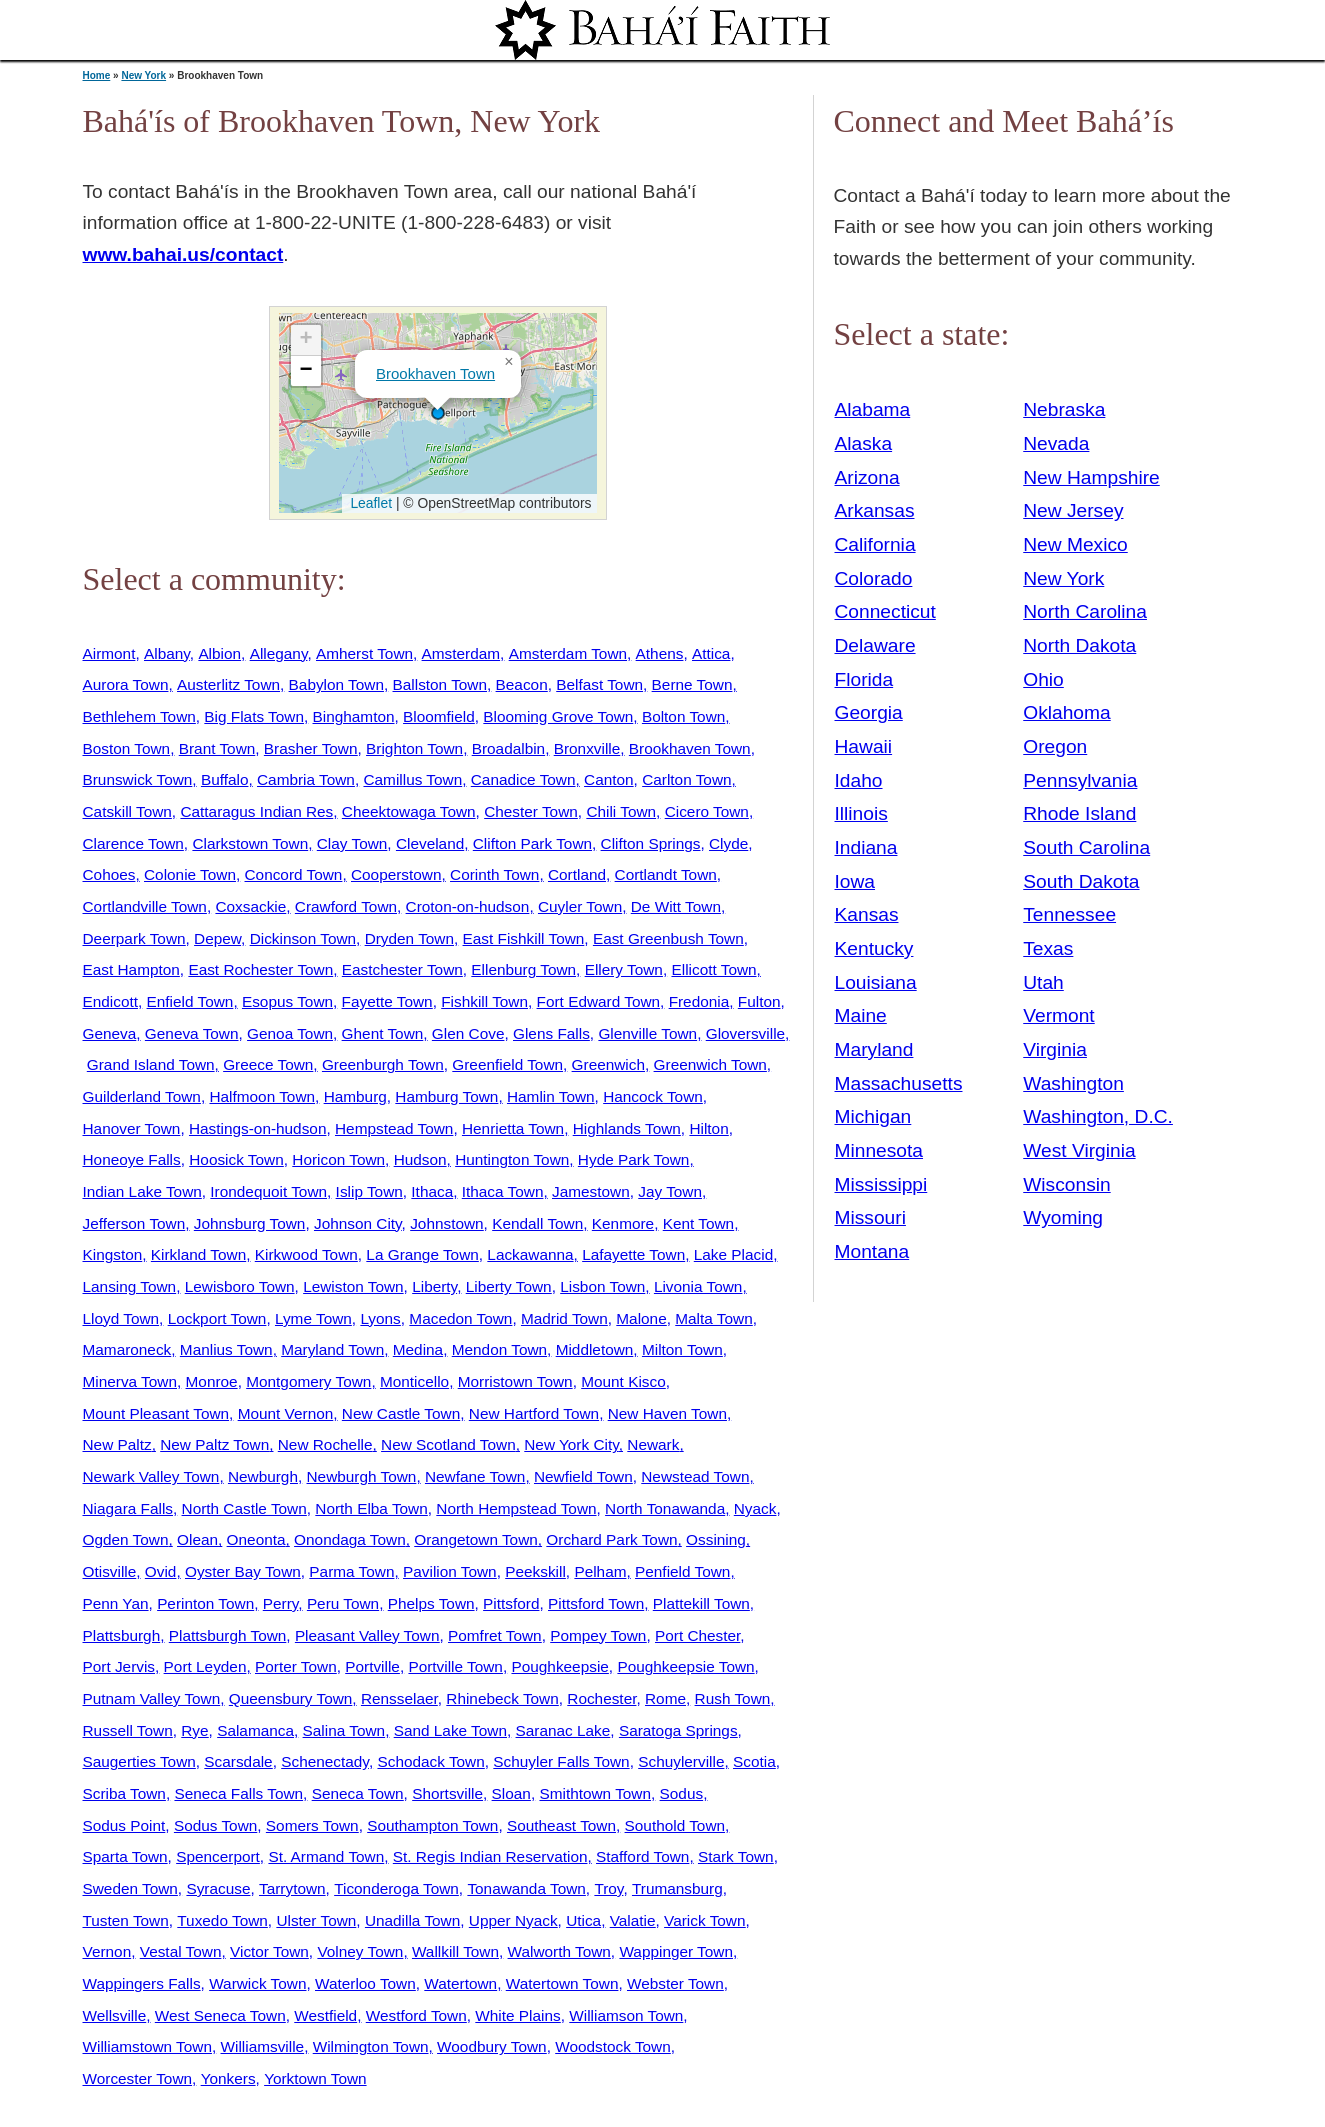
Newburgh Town (362, 1476)
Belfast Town (599, 684)
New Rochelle (325, 1444)
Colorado (874, 578)
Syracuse (218, 1888)
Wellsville (115, 2015)
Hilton (708, 1128)
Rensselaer (399, 1698)
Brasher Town (311, 748)
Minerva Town (130, 1381)
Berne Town (692, 684)
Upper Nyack (513, 1920)
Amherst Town (364, 653)
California (875, 544)
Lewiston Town (353, 1286)
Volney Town (360, 1951)
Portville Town (455, 1666)
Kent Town (698, 1223)
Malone (641, 1318)
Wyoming (1063, 1217)
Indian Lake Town (142, 1191)
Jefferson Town (134, 1223)
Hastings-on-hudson (257, 1128)
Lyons (380, 1318)
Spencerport (218, 1856)
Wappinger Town (676, 1951)
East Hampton (131, 969)
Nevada (1056, 443)
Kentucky (874, 948)
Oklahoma (1066, 712)
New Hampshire (1091, 477)
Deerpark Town (134, 938)
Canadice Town (523, 779)
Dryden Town (409, 938)
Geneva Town (192, 1033)
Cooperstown (396, 874)
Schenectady (325, 1761)
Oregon (1055, 746)
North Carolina (1085, 611)
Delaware (875, 645)
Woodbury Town (492, 2046)
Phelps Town (431, 1603)
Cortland (577, 874)
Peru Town (343, 1603)
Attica (711, 653)
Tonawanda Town (526, 1888)
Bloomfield (439, 716)
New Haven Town (667, 1413)
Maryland (874, 1049)
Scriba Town (124, 1793)
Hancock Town (653, 1096)
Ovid (161, 1571)
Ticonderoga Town (396, 1888)
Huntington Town (512, 1159)
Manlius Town (226, 1349)
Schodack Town (430, 1761)
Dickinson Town (303, 938)
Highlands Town (627, 1128)
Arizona (867, 477)
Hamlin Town (551, 1096)
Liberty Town (509, 1286)
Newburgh (263, 1476)
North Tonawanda (665, 1508)
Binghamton (354, 716)
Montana (872, 1251)
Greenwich (608, 1064)
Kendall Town (537, 1223)
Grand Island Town (151, 1064)
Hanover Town (132, 1128)
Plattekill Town (701, 1603)
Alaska (864, 443)
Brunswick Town (138, 779)
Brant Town (217, 748)
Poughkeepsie (559, 1666)
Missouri (870, 1217)
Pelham (600, 1571)
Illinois (861, 813)
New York (143, 75)
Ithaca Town (503, 1191)
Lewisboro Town (240, 1286)
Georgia (869, 712)
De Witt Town (676, 906)
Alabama (873, 409)
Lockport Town (217, 1318)
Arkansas (875, 510)
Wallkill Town (455, 1951)
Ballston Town (440, 684)
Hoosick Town (236, 1159)
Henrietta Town (513, 1128)
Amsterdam (461, 653)
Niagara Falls (128, 1508)
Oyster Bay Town (243, 1571)
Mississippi (881, 1184)
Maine (861, 1015)
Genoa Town (290, 1033)
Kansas (867, 914)
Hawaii (864, 746)
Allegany (279, 653)
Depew (217, 938)
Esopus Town (287, 1001)
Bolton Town (683, 716)
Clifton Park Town (532, 843)
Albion (219, 653)
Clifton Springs (651, 843)
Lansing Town (130, 1286)
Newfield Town (583, 1476)
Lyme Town (313, 1318)
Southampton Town (432, 1825)
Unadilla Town (412, 1920)
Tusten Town (126, 1920)
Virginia (1055, 1049)
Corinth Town (494, 874)
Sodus (682, 1793)
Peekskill (535, 1571)
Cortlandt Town (666, 874)
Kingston (113, 1254)
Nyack (755, 1508)
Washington (1073, 1083)
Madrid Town (564, 1318)
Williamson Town (626, 2015)
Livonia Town (698, 1286)
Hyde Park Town (634, 1159)
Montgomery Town (308, 1381)
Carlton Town (686, 779)
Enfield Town (190, 1001)
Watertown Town (562, 1983)
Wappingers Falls (142, 1983)
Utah (1043, 982)
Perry (281, 1603)
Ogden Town (126, 1539)
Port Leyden (205, 1666)
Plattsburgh (122, 1635)
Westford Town (416, 2015)
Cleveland (430, 843)
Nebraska (1064, 409)
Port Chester (697, 1635)
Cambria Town (306, 779)
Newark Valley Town (151, 1476)
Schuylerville (681, 1761)
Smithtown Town (595, 1793)
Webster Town (675, 1983)
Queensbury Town (291, 1698)
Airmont (109, 653)
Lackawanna (530, 1254)
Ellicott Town (713, 969)
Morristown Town (515, 1381)
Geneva (110, 1033)
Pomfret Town (495, 1635)
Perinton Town (205, 1603)
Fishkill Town (484, 1001)
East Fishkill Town (524, 938)
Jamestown (591, 1191)
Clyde (728, 843)
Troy (608, 1888)
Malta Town (713, 1318)
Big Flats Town (254, 716)
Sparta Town (125, 1856)
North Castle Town (244, 1508)
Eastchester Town (402, 969)
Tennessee (1069, 914)
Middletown (595, 1349)
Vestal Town (181, 1951)
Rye (194, 1730)
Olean (197, 1539)
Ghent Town (383, 1033)
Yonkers (228, 2078)
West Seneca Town (220, 2015)
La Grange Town (422, 1254)
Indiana (866, 847)
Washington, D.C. (1098, 1116)
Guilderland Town (142, 1096)
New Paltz (117, 1444)
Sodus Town (215, 1825)
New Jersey (1073, 510)
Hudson (420, 1159)
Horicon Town (338, 1159)
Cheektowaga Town (409, 811)
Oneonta (256, 1539)
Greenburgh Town (383, 1064)
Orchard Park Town (611, 1539)
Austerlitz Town (228, 684)
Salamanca (255, 1730)
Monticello (414, 1381)
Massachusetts (899, 1083)
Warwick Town (257, 1983)
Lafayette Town (633, 1254)
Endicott (111, 1001)
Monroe (212, 1381)
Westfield (325, 2015)
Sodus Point (124, 1825)
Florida (864, 679)
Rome (665, 1698)
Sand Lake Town (450, 1730)
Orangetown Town (476, 1539)
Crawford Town (346, 906)
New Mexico (1075, 544)
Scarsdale (238, 1761)
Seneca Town (358, 1793)
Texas (1048, 948)
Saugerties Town (139, 1761)
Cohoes (109, 874)
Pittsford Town (596, 1603)
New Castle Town (401, 1413)
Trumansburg (677, 1888)
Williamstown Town (147, 2046)
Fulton (759, 1001)
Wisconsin (1066, 1184)
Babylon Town (336, 684)
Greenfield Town (507, 1064)
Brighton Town (414, 748)
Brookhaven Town (435, 373)
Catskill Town (127, 811)
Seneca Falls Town (238, 1793)
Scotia (754, 1761)
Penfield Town (682, 1571)
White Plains (517, 2015)
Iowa (855, 881)
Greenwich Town (710, 1064)
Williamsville (263, 2046)
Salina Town (344, 1730)
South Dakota (1081, 881)
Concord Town (294, 874)
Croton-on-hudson (468, 906)
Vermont (1058, 1015)
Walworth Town (559, 1951)
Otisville (110, 1571)
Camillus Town (412, 779)
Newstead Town (695, 1476)
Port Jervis (119, 1666)
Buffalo (225, 779)
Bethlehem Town (139, 716)
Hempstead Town (394, 1128)
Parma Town (351, 1571)
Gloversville (745, 1033)
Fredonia (699, 1001)
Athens (660, 653)
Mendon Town (499, 1349)
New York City (571, 1444)
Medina (418, 1349)
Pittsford (511, 1603)
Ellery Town (624, 969)
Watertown (460, 1983)
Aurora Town (126, 684)
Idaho (859, 780)
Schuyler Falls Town (561, 1761)
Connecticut (885, 611)
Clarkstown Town (250, 843)
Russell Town (128, 1730)
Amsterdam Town (568, 653)
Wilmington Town (371, 2046)
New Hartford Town (534, 1413)
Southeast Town (561, 1825)
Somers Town (312, 1825)
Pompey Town (598, 1635)
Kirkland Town (198, 1254)
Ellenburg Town (523, 969)
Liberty (434, 1286)
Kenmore (623, 1223)
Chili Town (621, 811)
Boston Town (127, 748)
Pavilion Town (450, 1571)
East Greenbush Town (668, 938)
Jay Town (670, 1191)
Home (97, 75)
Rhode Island (1079, 813)
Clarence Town (133, 843)
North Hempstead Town (516, 1508)
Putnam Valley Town (152, 1698)
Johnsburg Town (250, 1223)
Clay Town (352, 843)
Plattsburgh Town (228, 1635)
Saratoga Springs (678, 1730)
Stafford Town (642, 1856)
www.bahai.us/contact (183, 254)
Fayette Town (387, 1001)
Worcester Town (138, 2078)
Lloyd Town (121, 1318)
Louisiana (876, 982)
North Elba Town (371, 1508)
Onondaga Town (350, 1539)
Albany (167, 653)
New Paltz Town (214, 1444)
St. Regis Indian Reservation (490, 1856)
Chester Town (531, 811)
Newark (653, 1444)
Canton (609, 779)
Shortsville (447, 1793)
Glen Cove (468, 1033)
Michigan (873, 1116)
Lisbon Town (602, 1286)
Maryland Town (332, 1349)
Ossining (716, 1539)
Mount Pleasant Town (156, 1413)
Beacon (522, 684)
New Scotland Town (448, 1444)
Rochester (601, 1698)
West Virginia (1079, 1150)
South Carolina (1086, 847)
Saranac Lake (563, 1730)
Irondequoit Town (268, 1191)
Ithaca (432, 1191)
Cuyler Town (580, 906)
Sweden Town (130, 1888)
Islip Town (369, 1191)
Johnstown (446, 1223)
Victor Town (269, 1951)
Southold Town (675, 1825)
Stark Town (736, 1856)
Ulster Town (316, 1920)
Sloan (511, 1793)
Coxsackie (250, 906)
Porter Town (296, 1666)
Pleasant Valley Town (367, 1635)
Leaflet (369, 503)
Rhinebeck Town (502, 1698)
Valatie (633, 1920)
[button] (438, 413)
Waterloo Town (365, 1983)
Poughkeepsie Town (685, 1666)
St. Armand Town (326, 1856)
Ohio (1043, 679)
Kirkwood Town (306, 1254)
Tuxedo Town (222, 1920)
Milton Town (682, 1349)
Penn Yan (116, 1603)
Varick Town (704, 1920)
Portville (372, 1666)
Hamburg (355, 1096)
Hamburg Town (446, 1096)
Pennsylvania (1080, 780)
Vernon (107, 1951)
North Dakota (1079, 645)
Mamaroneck (127, 1349)
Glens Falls (551, 1033)
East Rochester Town (260, 969)
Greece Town (268, 1064)
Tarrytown (292, 1888)
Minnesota (879, 1150)
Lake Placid (733, 1254)
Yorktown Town (315, 2078)
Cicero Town (707, 811)
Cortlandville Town (145, 906)
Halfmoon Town (262, 1096)
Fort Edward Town (599, 1001)
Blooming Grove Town (558, 716)
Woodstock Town (613, 2046)
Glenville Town (647, 1033)
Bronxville (587, 748)
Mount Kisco (623, 1381)
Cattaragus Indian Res (256, 811)
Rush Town (733, 1698)
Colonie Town (190, 874)
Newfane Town (475, 1476)
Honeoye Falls (132, 1159)
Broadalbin (508, 748)
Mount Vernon (286, 1413)
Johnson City (358, 1223)
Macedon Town (460, 1318)
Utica (583, 1920)
